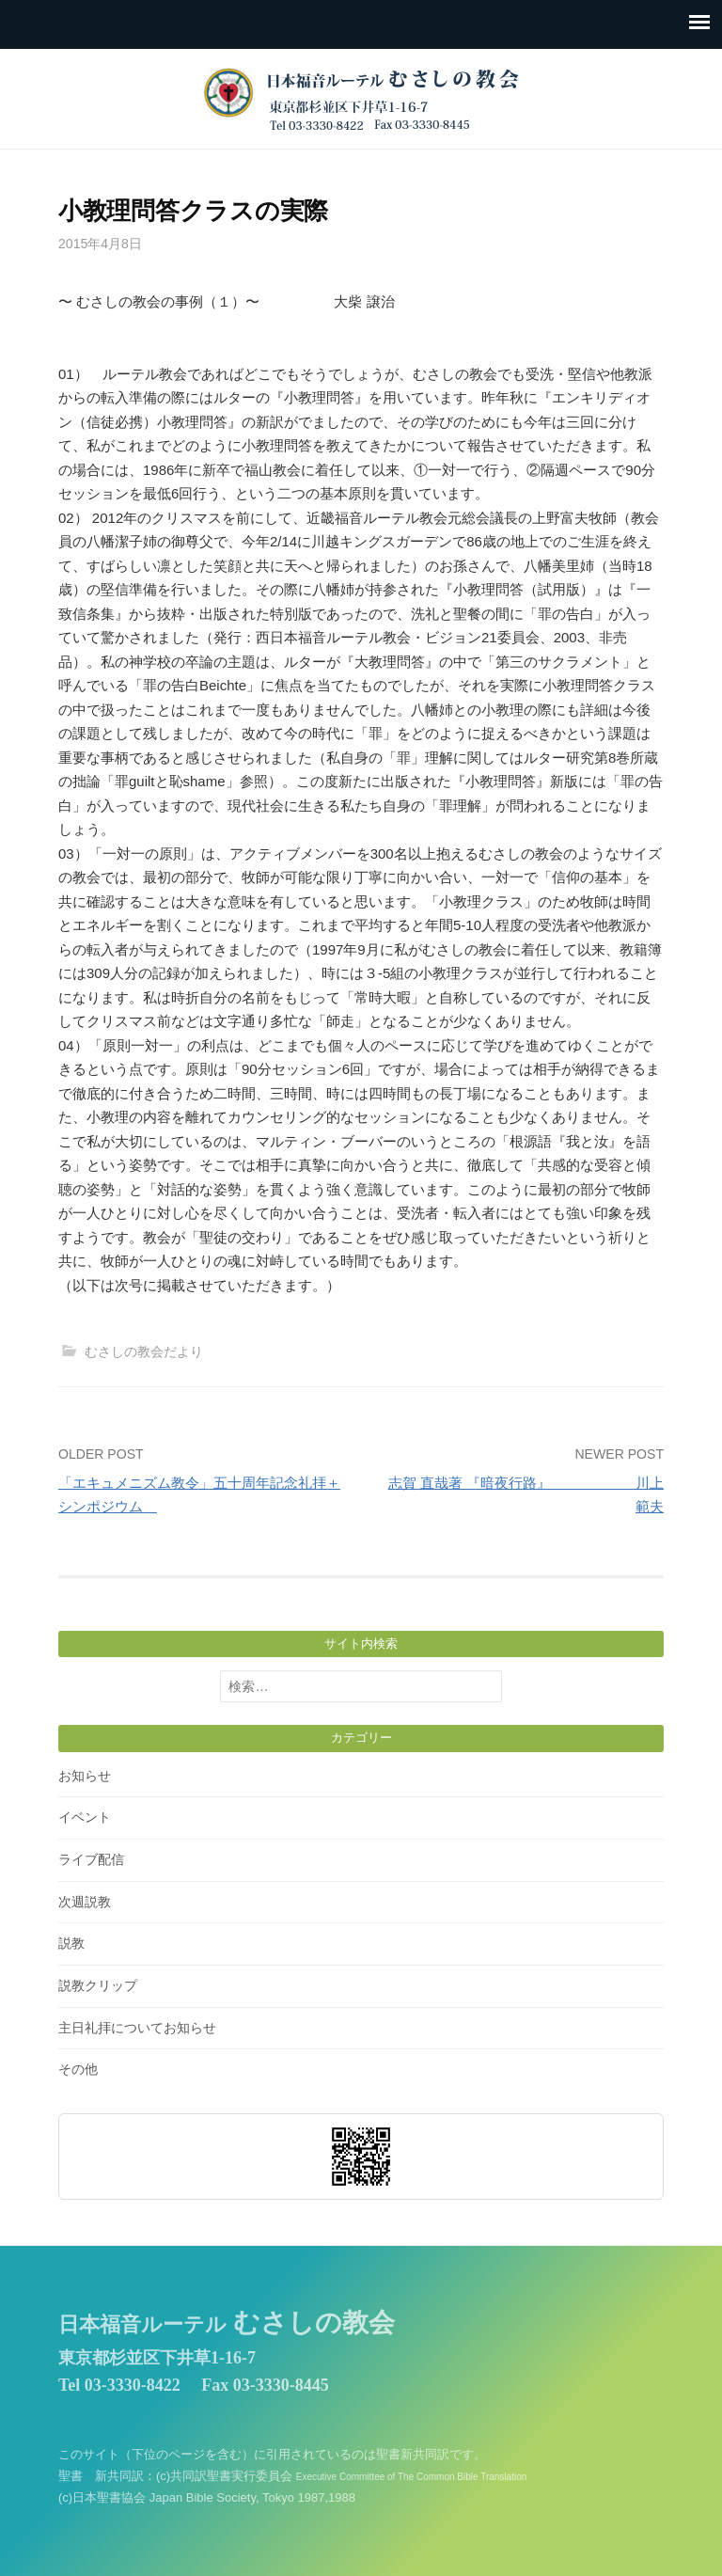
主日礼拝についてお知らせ (137, 2027)
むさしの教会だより (144, 1351)
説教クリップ (97, 1985)
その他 (78, 2069)
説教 (71, 1943)
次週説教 (84, 1901)
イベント (84, 1817)
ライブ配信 (91, 1859)
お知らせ (84, 1775)
